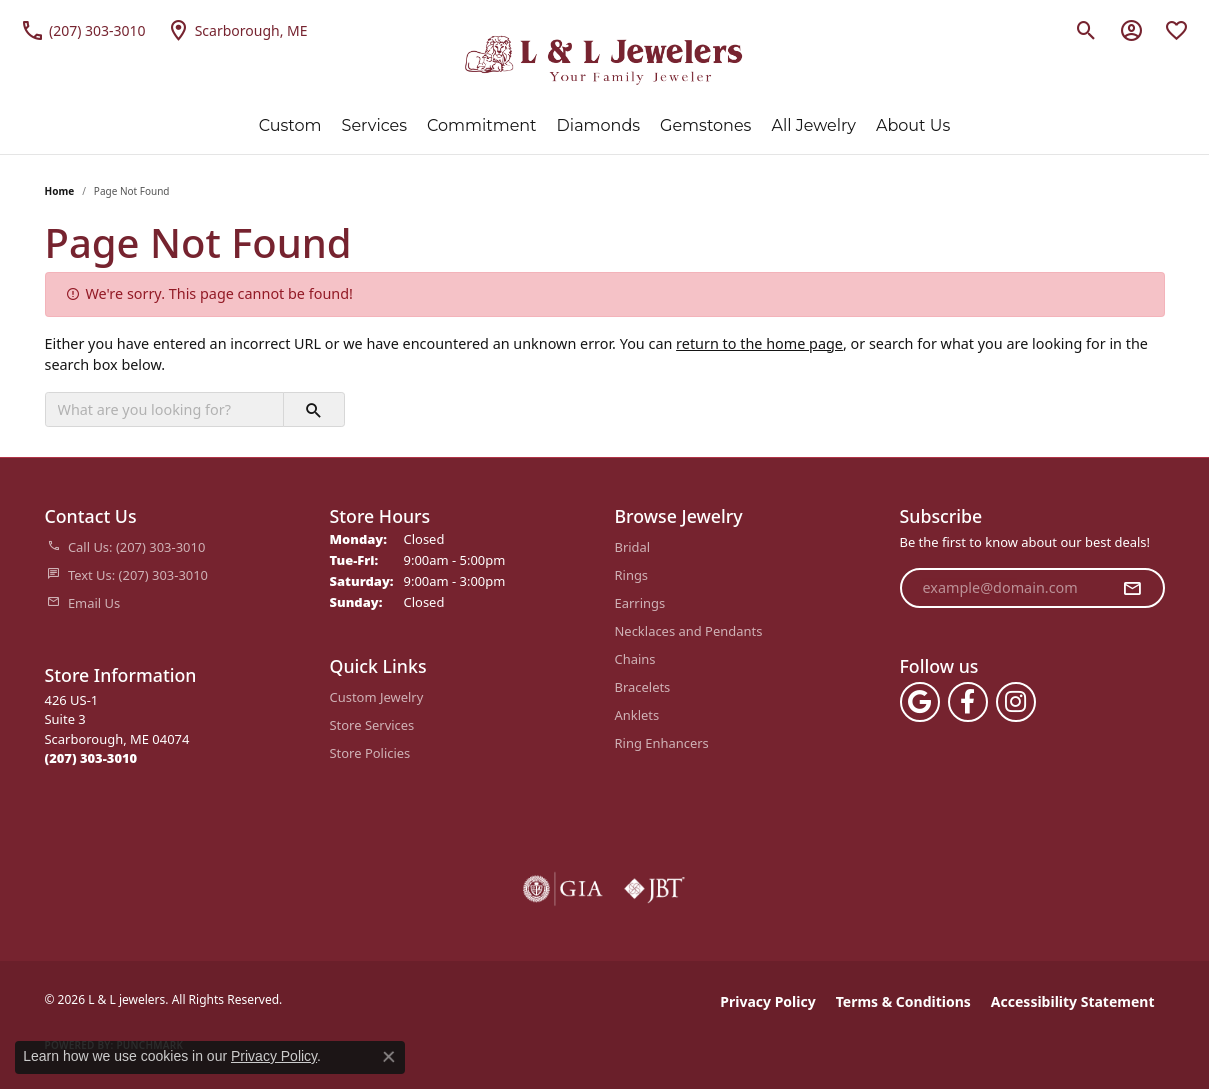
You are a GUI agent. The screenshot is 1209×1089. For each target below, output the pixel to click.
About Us (913, 125)
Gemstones (705, 125)
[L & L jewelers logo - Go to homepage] (604, 60)
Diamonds (598, 125)
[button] (1086, 30)
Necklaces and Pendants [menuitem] (689, 631)
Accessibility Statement (1073, 1001)
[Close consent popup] (389, 1057)
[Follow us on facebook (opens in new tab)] (968, 702)
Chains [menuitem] (635, 659)
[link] (83, 30)
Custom (290, 125)
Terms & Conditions (903, 1001)
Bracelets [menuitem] (643, 687)
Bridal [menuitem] (633, 547)
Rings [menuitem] (632, 575)
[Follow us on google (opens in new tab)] (920, 702)
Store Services (372, 725)
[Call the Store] (91, 758)
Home (60, 191)
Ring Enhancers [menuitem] (662, 743)
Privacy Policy (767, 1001)
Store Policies (370, 753)
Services (374, 125)
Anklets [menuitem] (637, 715)
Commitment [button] (482, 125)
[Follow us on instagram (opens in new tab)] (1016, 702)
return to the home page (759, 343)
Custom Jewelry (377, 697)
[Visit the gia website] (563, 889)
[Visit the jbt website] (655, 889)
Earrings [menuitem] (640, 603)
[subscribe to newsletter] (1132, 588)
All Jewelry (813, 125)
